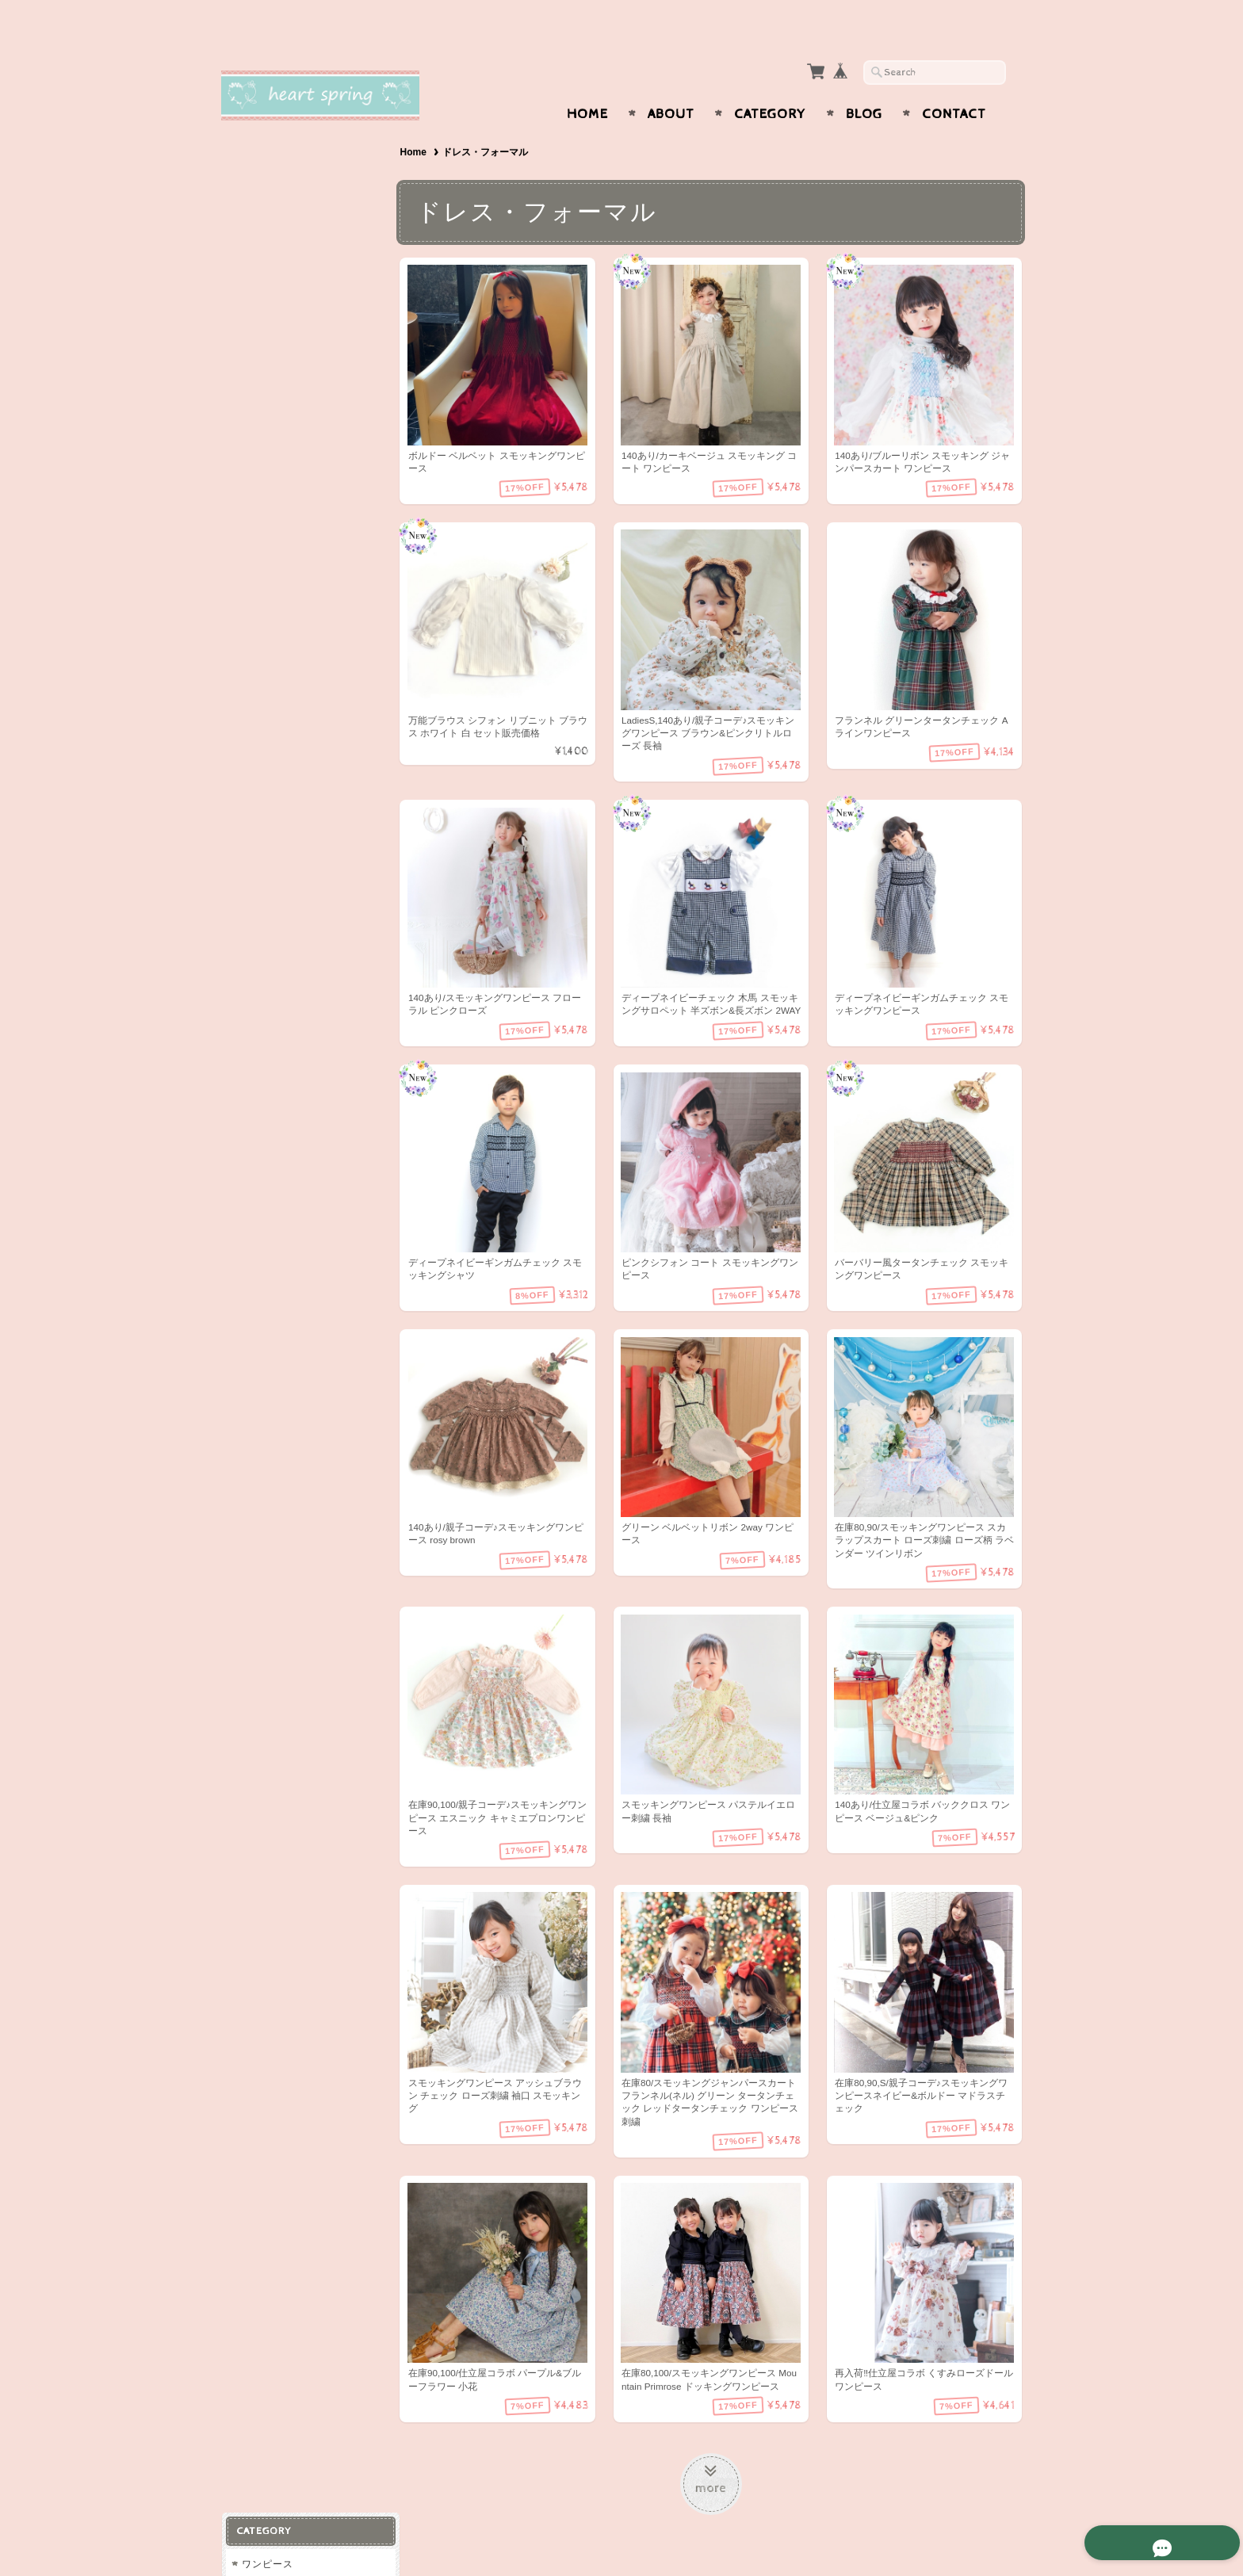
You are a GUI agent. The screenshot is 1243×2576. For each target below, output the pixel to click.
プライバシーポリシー (292, 919)
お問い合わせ (273, 888)
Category (770, 83)
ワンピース (267, 165)
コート (256, 353)
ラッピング (267, 573)
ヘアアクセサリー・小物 (297, 541)
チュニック (267, 196)
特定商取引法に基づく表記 (302, 951)
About (671, 83)
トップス (261, 259)
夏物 (251, 510)
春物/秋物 (263, 447)
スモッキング (272, 680)
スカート (261, 321)
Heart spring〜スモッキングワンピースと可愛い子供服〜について (308, 843)
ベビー (256, 228)
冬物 (251, 478)
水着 (251, 385)
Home (587, 83)
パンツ (256, 290)
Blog (864, 83)
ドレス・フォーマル (287, 416)
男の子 (256, 712)
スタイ (256, 603)
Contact (954, 83)
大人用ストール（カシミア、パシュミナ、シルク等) (308, 642)
